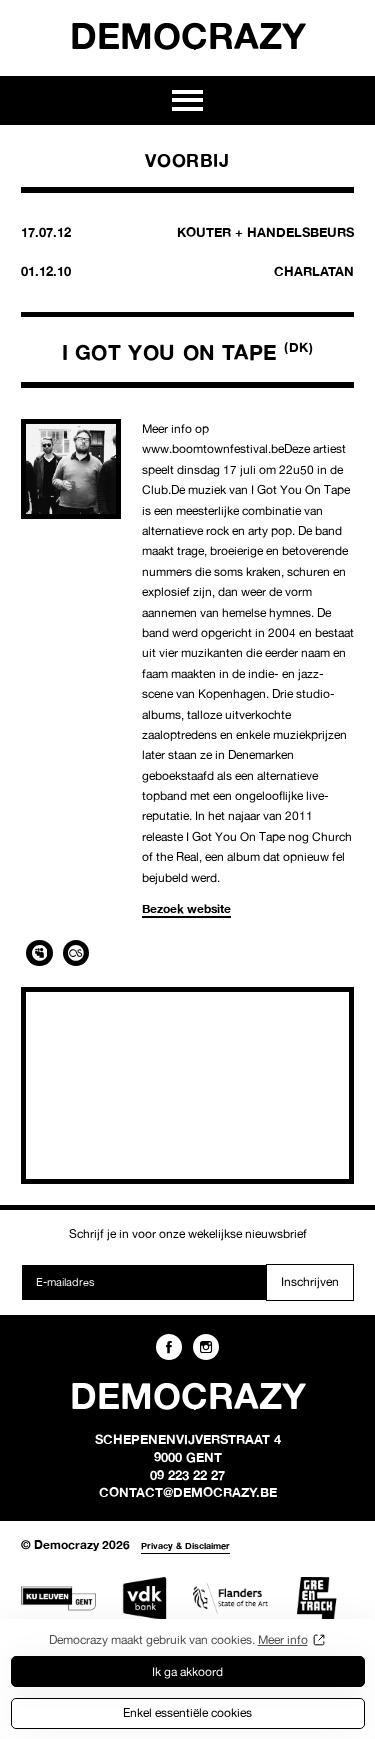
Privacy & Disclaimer (185, 1545)
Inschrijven (310, 1281)
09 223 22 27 (187, 1475)
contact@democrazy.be (188, 1492)
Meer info (283, 1639)
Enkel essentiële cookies (187, 1712)
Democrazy (188, 35)
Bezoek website (186, 908)
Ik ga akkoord (187, 1671)
